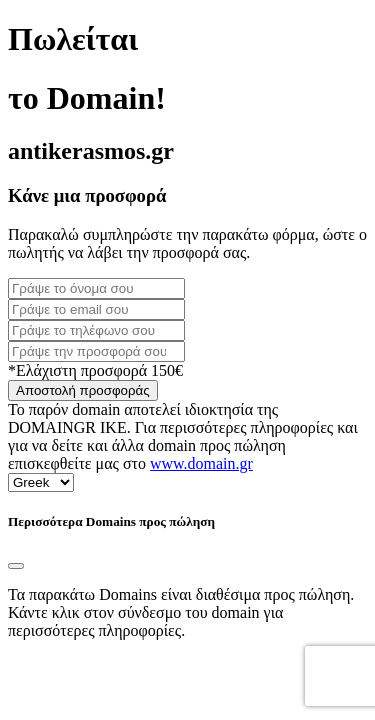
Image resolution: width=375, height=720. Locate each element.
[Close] (16, 566)
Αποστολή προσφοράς (83, 390)
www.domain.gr (201, 463)
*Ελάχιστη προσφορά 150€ (95, 370)
